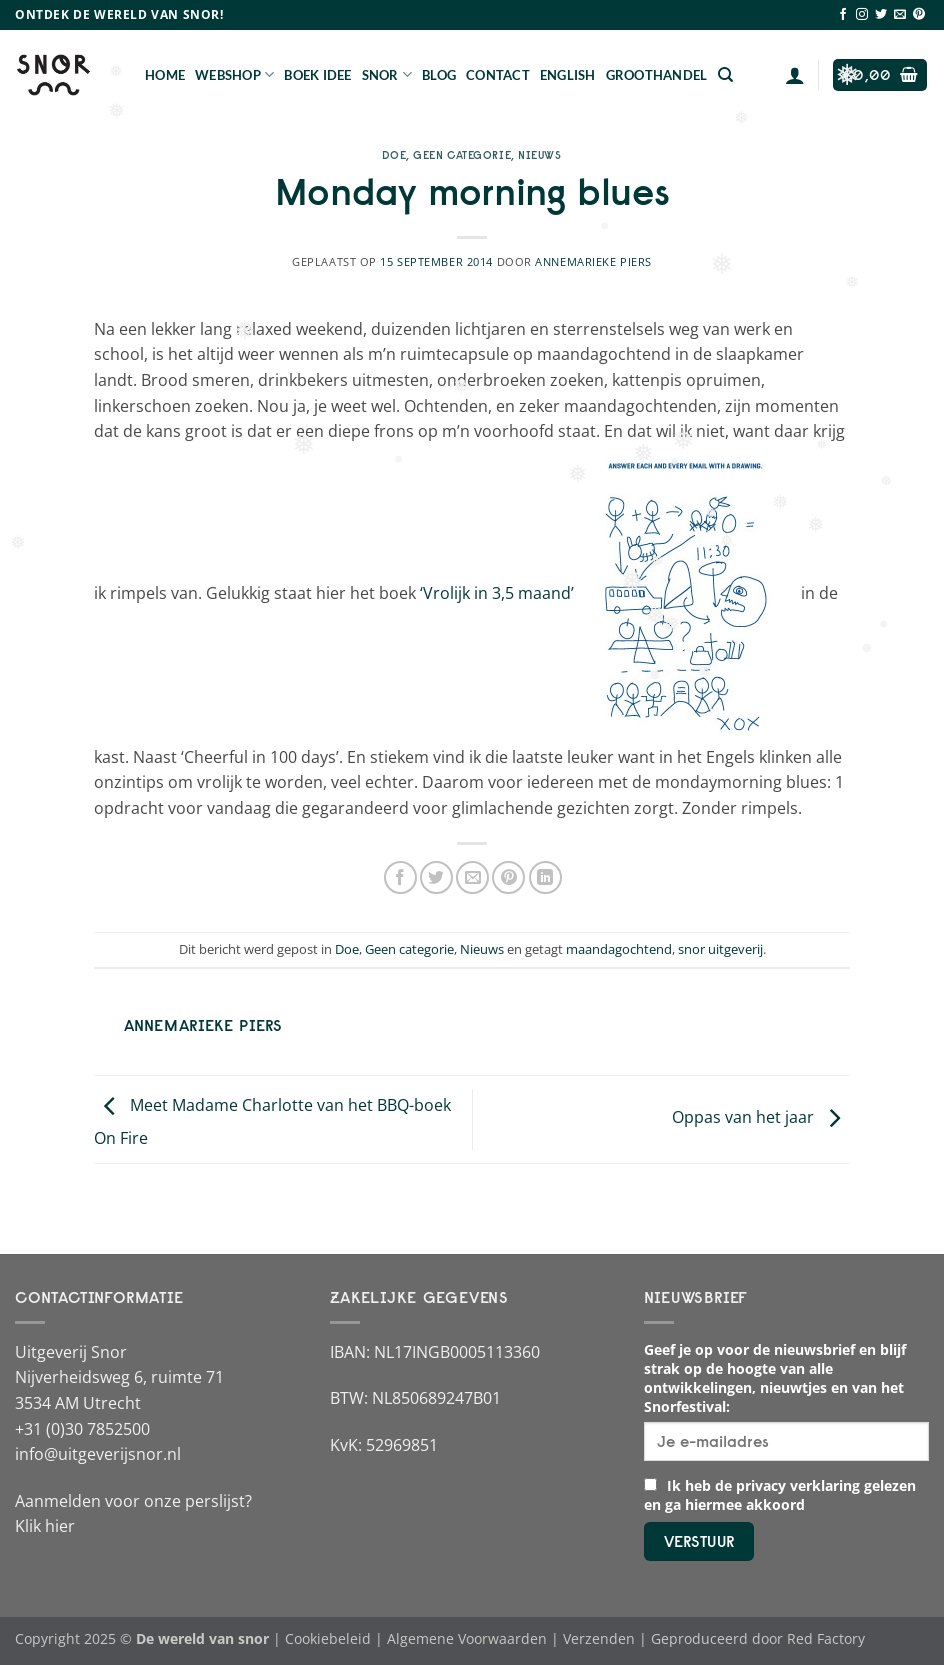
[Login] (795, 75)
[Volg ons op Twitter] (881, 15)
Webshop (234, 74)
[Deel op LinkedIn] (545, 877)
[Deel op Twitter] (436, 877)
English (568, 75)
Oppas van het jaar (761, 1118)
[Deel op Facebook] (400, 877)
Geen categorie (462, 155)
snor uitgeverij (720, 949)
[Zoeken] (725, 75)
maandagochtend (619, 949)
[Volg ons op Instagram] (862, 15)
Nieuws (539, 155)
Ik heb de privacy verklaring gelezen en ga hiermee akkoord (780, 1495)
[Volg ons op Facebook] (843, 15)
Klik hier (45, 1526)
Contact (498, 75)
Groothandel (657, 75)
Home (165, 75)
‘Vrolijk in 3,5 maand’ (497, 593)
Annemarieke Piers (593, 261)
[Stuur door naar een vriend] (472, 877)
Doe (394, 155)
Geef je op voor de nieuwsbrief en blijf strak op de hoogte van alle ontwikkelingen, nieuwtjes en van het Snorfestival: (775, 1378)
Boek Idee (317, 75)
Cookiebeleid (328, 1638)
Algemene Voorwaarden (467, 1638)
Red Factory (826, 1638)
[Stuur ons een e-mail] (900, 15)
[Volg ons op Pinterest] (919, 15)
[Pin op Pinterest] (508, 877)
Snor (387, 74)
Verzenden (599, 1638)
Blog (439, 75)
